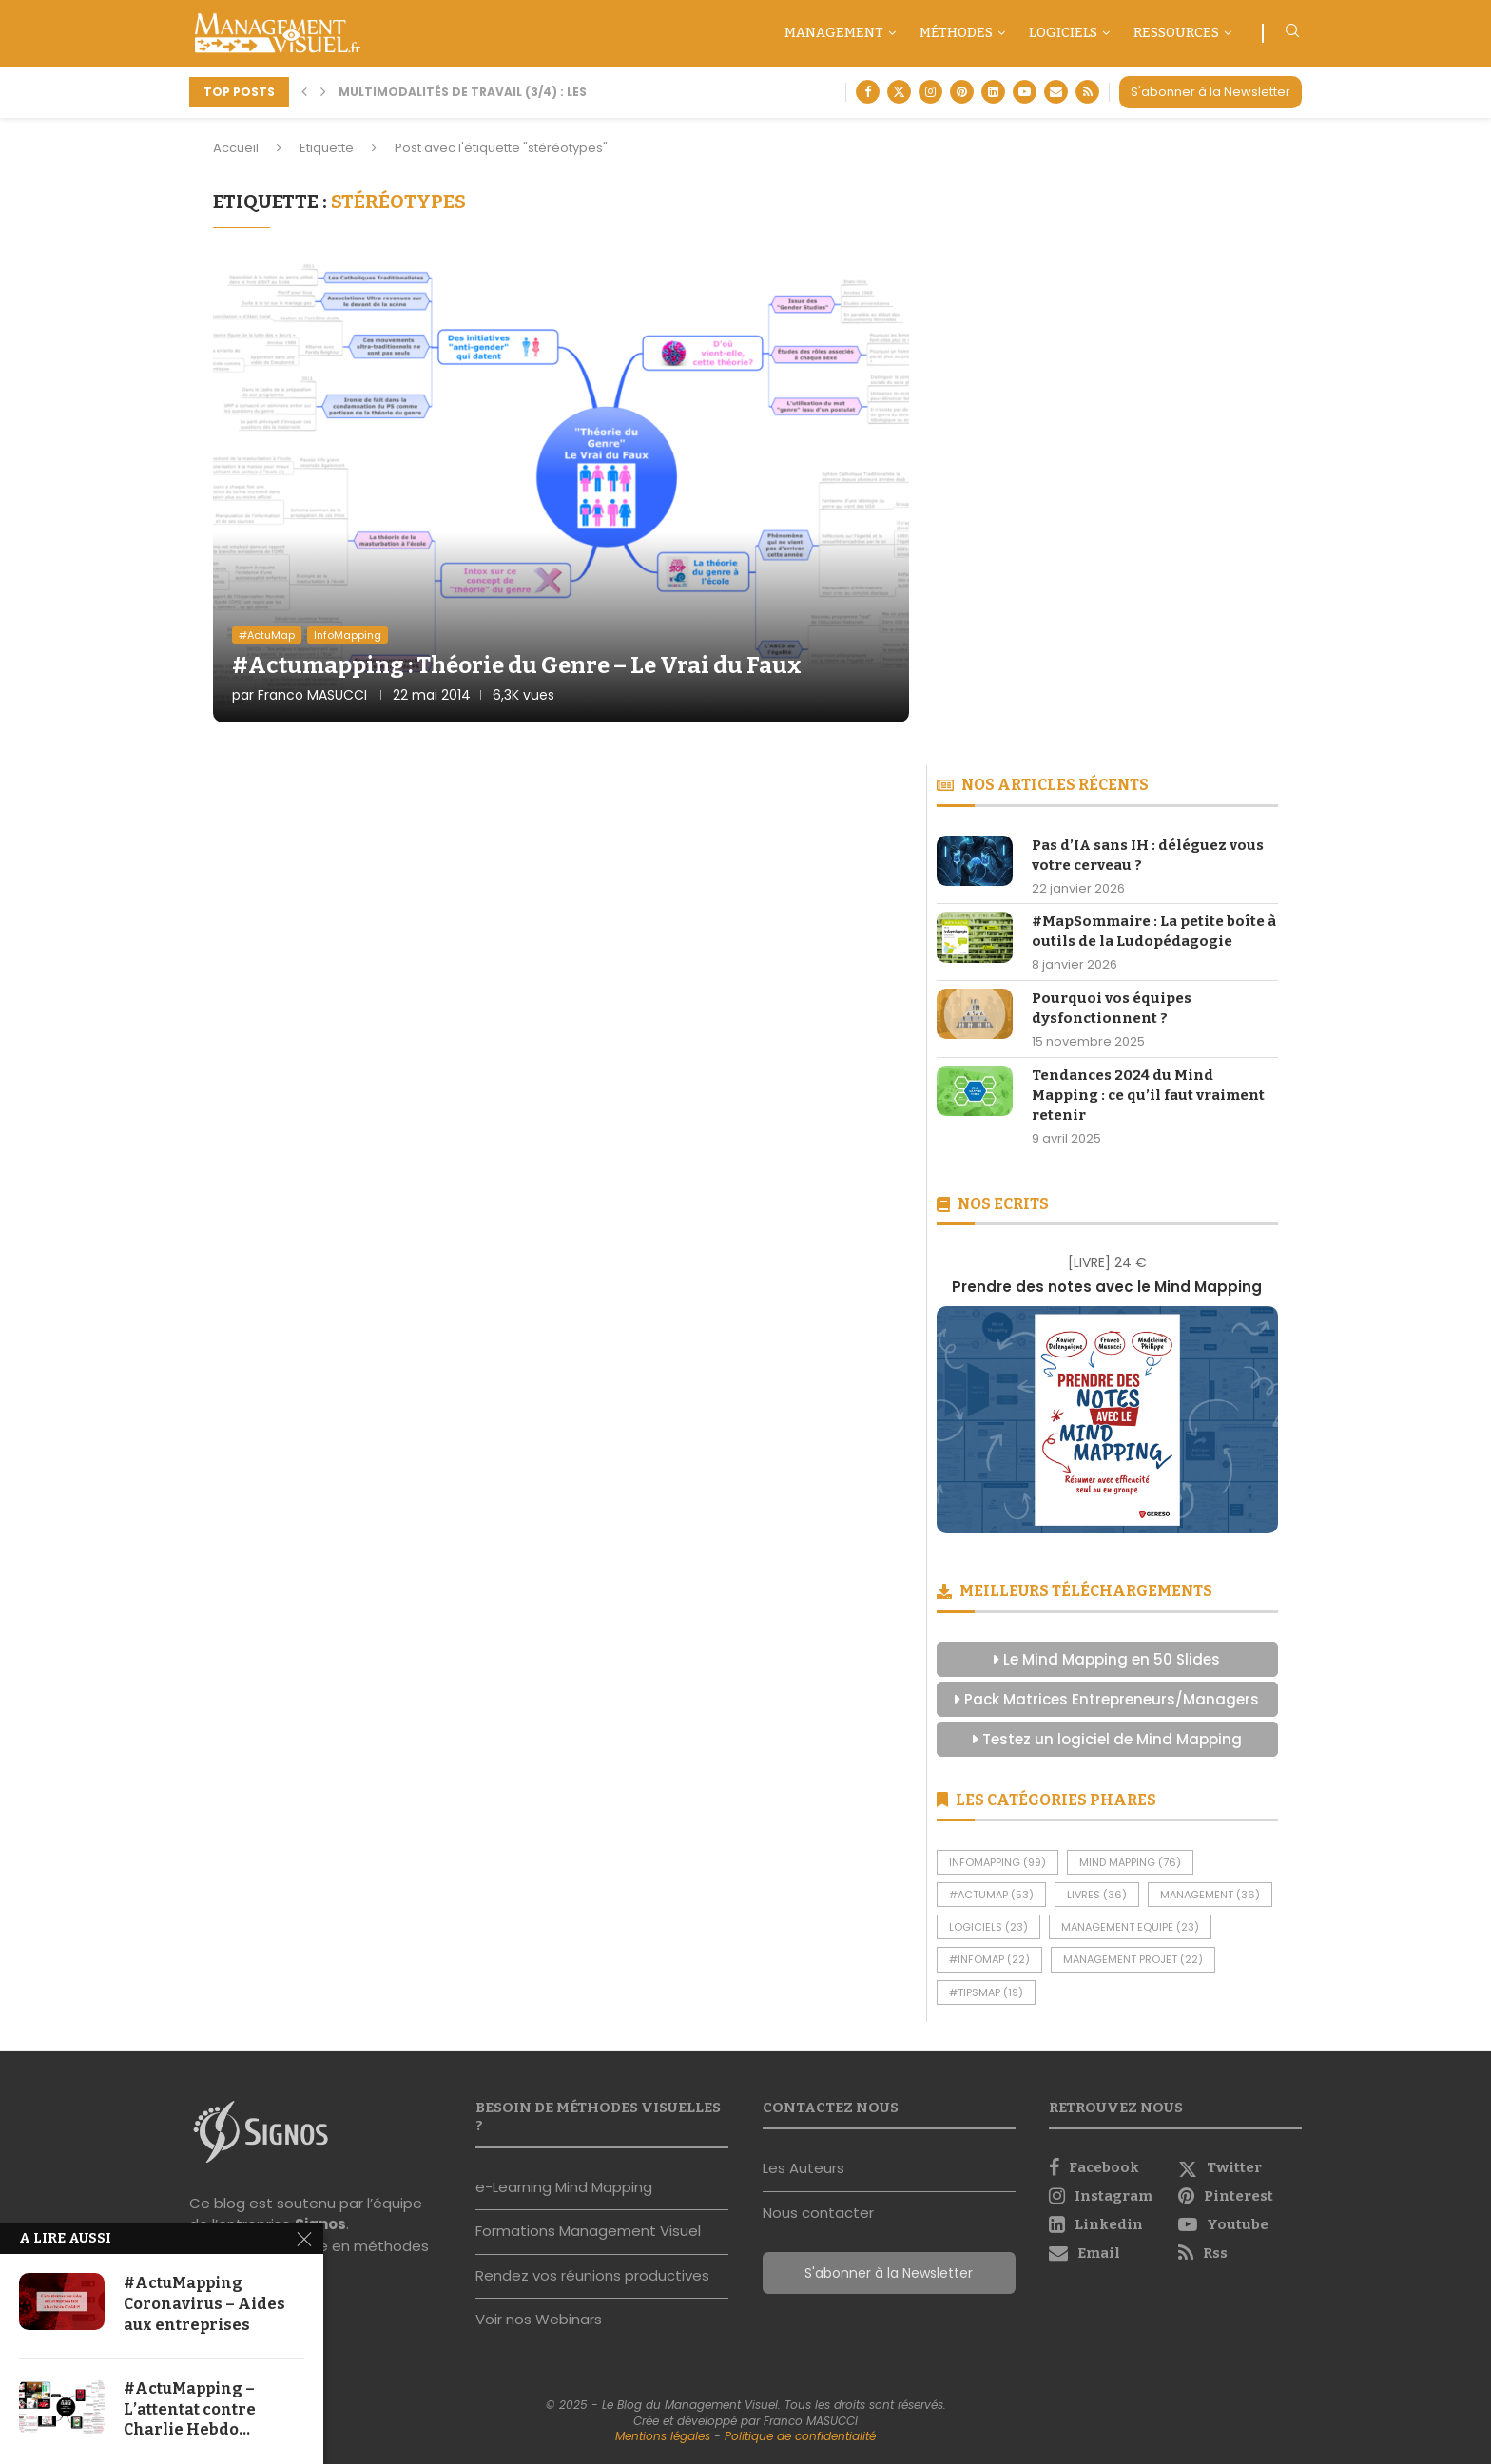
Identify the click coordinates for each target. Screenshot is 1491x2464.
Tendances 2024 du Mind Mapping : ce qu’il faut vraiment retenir (1148, 1095)
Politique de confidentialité (800, 2436)
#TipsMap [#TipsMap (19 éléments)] (986, 1992)
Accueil (236, 148)
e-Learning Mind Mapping (563, 2187)
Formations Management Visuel (588, 2231)
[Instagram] (930, 92)
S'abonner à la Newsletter (1210, 92)
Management (833, 33)
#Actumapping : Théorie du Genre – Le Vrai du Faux (517, 665)
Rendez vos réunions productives (592, 2275)
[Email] (1056, 92)
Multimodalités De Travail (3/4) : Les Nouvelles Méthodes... (541, 92)
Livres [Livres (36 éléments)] (1097, 1894)
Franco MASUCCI (312, 694)
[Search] (1292, 34)
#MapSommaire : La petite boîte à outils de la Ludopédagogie (1154, 931)
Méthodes (956, 33)
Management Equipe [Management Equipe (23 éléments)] (1130, 1927)
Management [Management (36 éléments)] (1210, 1894)
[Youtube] (1024, 92)
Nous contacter (818, 2213)
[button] (304, 92)
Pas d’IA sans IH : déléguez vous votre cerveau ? (1148, 855)
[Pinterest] (962, 92)
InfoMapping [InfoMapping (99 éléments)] (997, 1862)
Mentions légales (662, 2436)
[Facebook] (868, 92)
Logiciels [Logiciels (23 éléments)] (988, 1927)
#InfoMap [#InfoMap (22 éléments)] (989, 1959)
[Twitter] (899, 92)
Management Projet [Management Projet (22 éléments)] (1133, 1959)
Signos (320, 2224)
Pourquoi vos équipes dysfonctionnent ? (1111, 1008)
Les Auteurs (803, 2168)
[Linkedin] (993, 92)
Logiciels (1063, 33)
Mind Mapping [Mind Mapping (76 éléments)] (1130, 1862)
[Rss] (1087, 92)
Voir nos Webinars (538, 2319)
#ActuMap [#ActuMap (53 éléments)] (991, 1894)
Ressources (1176, 33)
